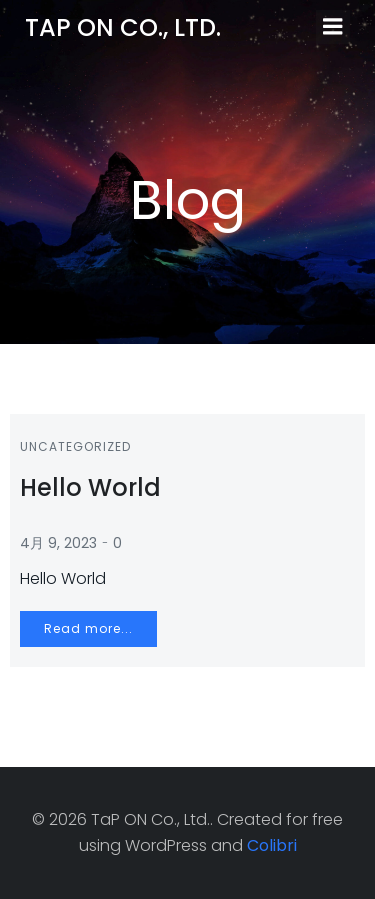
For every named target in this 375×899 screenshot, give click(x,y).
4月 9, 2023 (58, 543)
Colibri (272, 845)
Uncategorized (75, 446)
